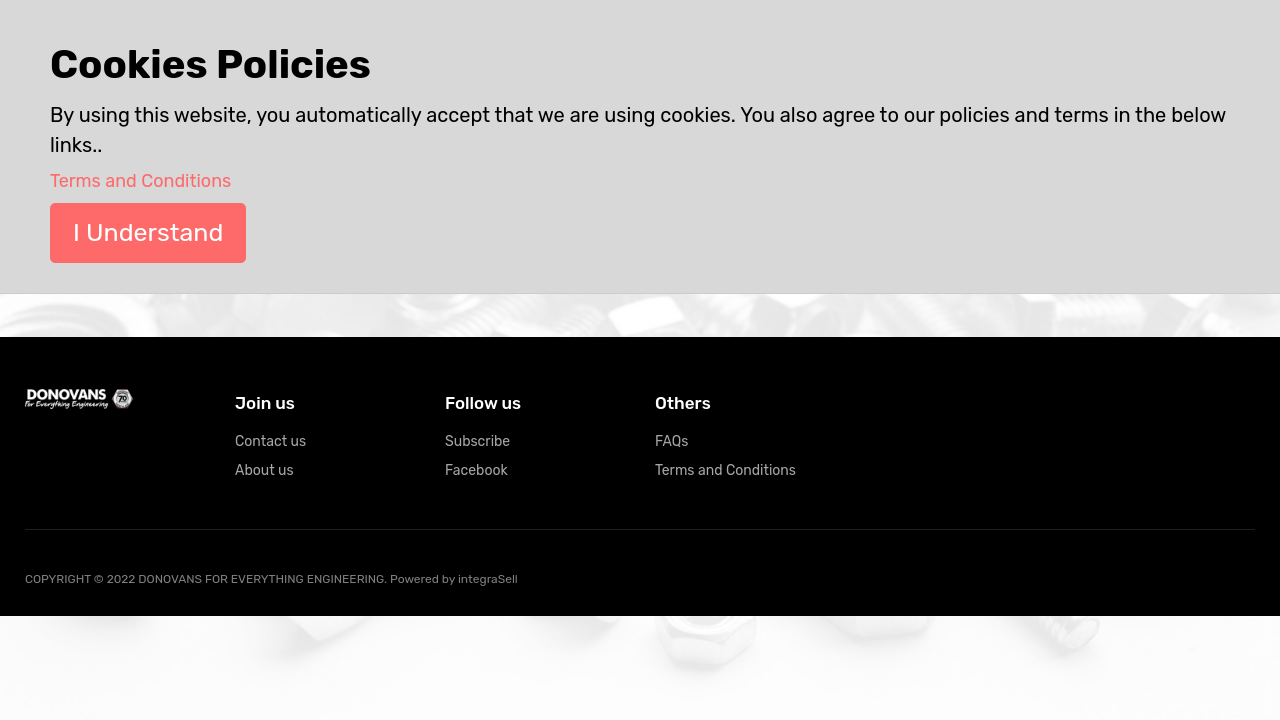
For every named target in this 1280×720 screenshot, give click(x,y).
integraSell (488, 579)
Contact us (270, 441)
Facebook (476, 470)
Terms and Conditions (725, 470)
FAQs (671, 441)
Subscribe (477, 441)
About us (264, 470)
